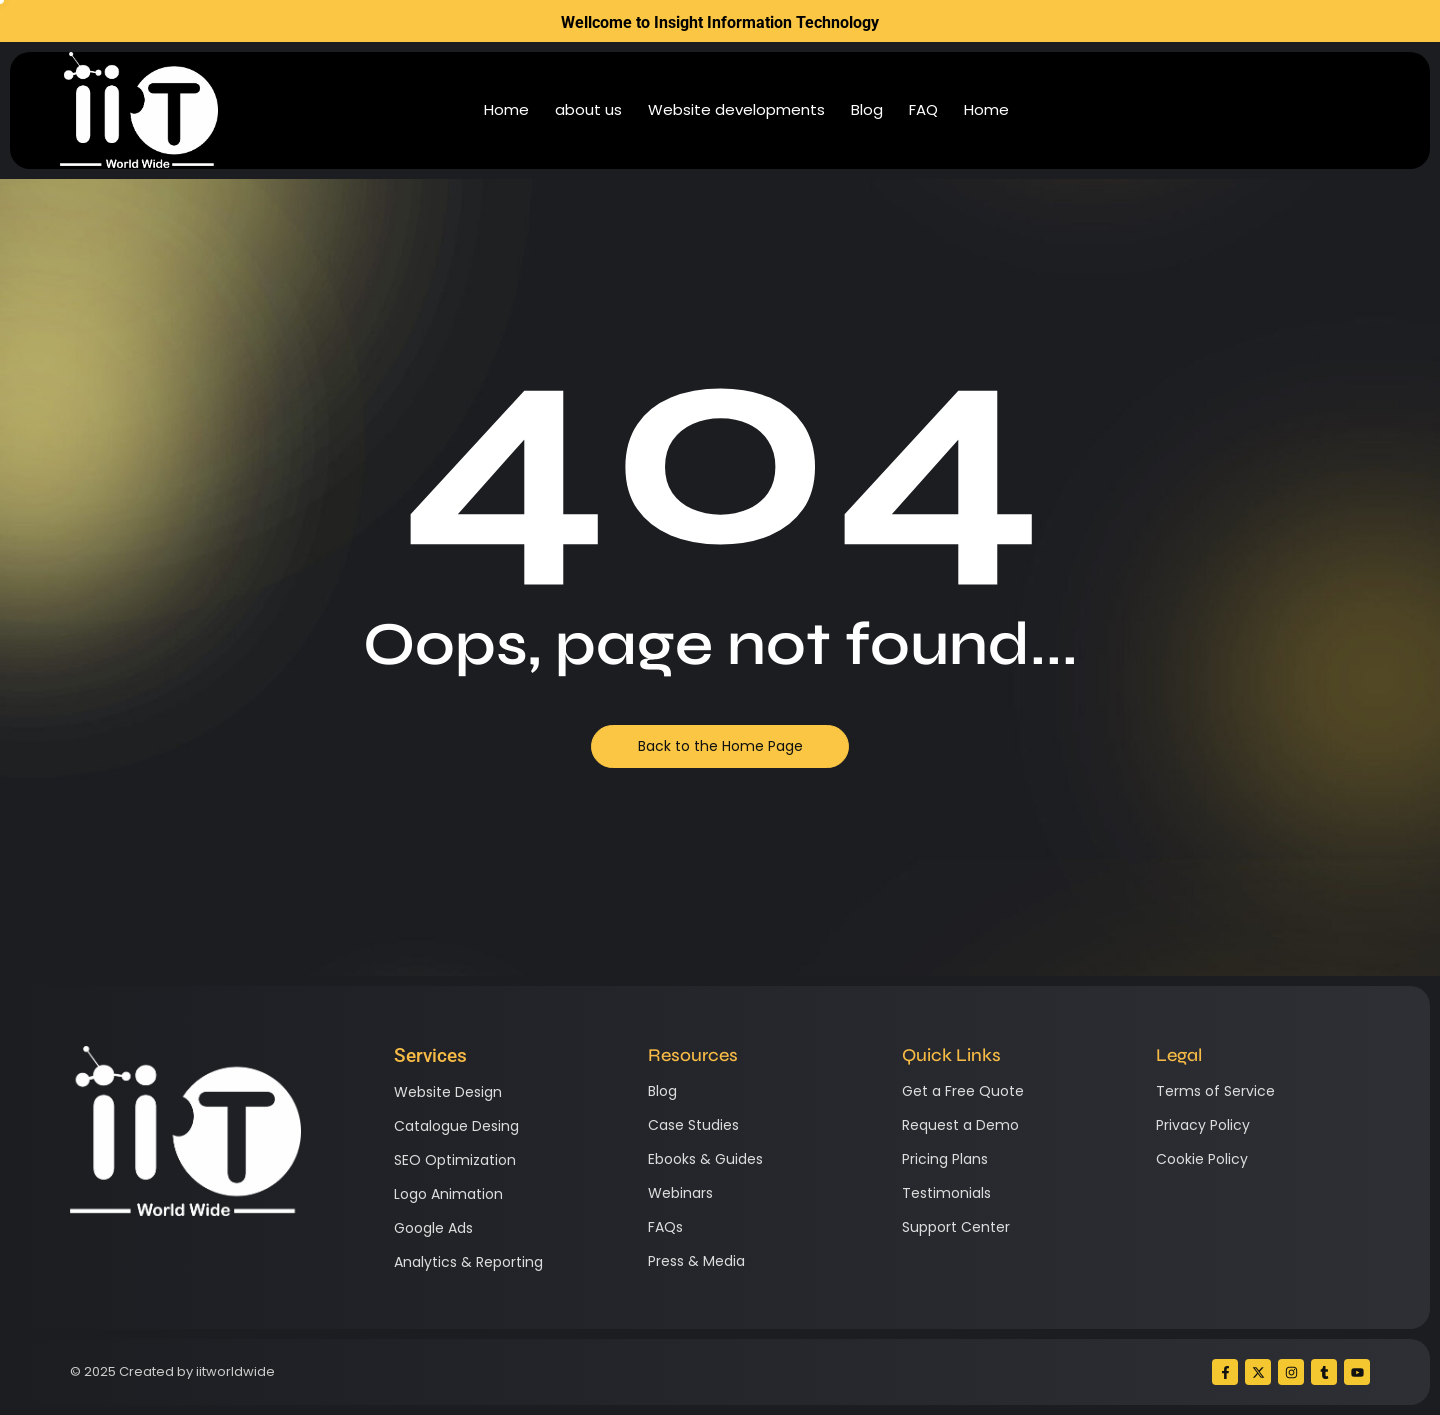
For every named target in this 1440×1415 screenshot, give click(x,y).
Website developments (736, 109)
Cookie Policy (1202, 1159)
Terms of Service (1215, 1091)
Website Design (448, 1092)
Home (506, 109)
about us (588, 109)
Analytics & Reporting (468, 1262)
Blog (867, 109)
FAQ (923, 109)
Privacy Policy (1203, 1125)
